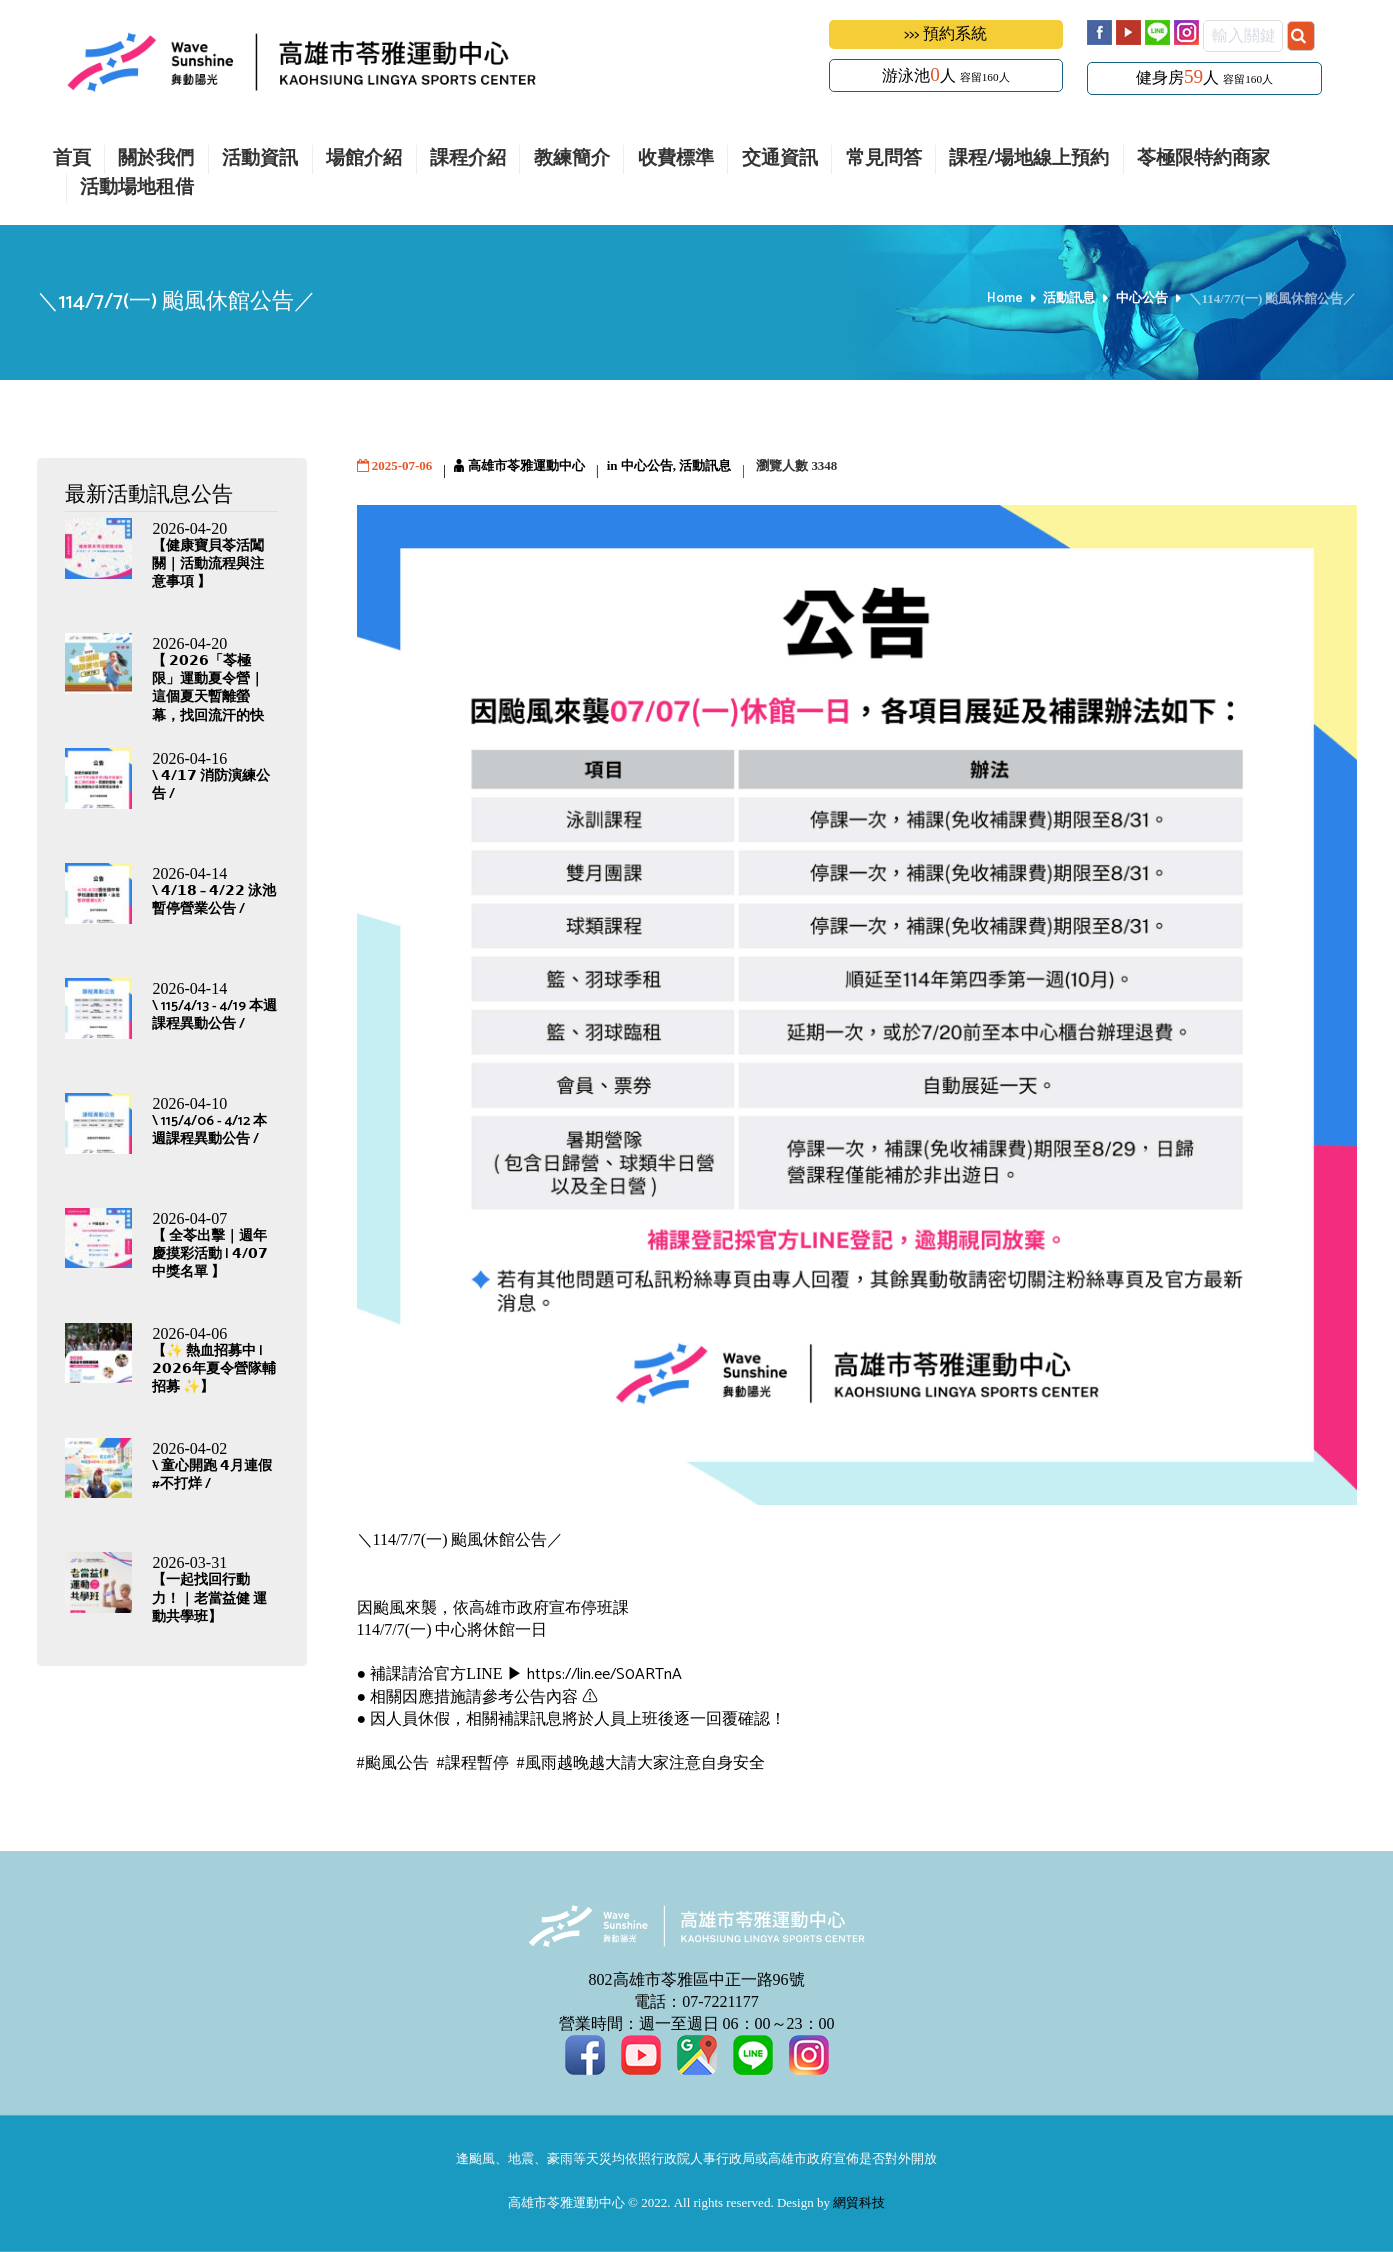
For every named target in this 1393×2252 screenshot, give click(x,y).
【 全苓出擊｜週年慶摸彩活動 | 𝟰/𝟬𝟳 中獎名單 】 (210, 1254)
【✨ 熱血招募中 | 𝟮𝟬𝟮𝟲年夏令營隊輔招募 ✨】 (214, 1369)
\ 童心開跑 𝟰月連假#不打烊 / (212, 1475)
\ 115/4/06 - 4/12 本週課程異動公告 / (209, 1130)
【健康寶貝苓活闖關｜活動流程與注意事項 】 (208, 564)
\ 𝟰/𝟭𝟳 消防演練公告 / (211, 785)
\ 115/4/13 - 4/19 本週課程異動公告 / (214, 1015)
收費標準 (676, 159)
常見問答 (884, 159)
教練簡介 (572, 159)
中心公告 (1142, 299)
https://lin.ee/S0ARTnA (602, 1674)
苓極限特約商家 (1203, 159)
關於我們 (156, 159)
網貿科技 (859, 2203)
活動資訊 (260, 159)
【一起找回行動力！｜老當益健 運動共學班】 (209, 1598)
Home (1005, 299)
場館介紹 (364, 159)
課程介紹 (468, 159)
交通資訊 (780, 159)
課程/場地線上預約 (1029, 159)
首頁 (72, 159)
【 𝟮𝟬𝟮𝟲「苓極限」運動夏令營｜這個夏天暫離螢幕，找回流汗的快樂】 (208, 698)
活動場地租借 (137, 188)
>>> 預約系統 (945, 34)
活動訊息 (1069, 299)
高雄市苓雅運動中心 (526, 466)
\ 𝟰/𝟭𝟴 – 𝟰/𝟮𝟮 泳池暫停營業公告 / (214, 900)
